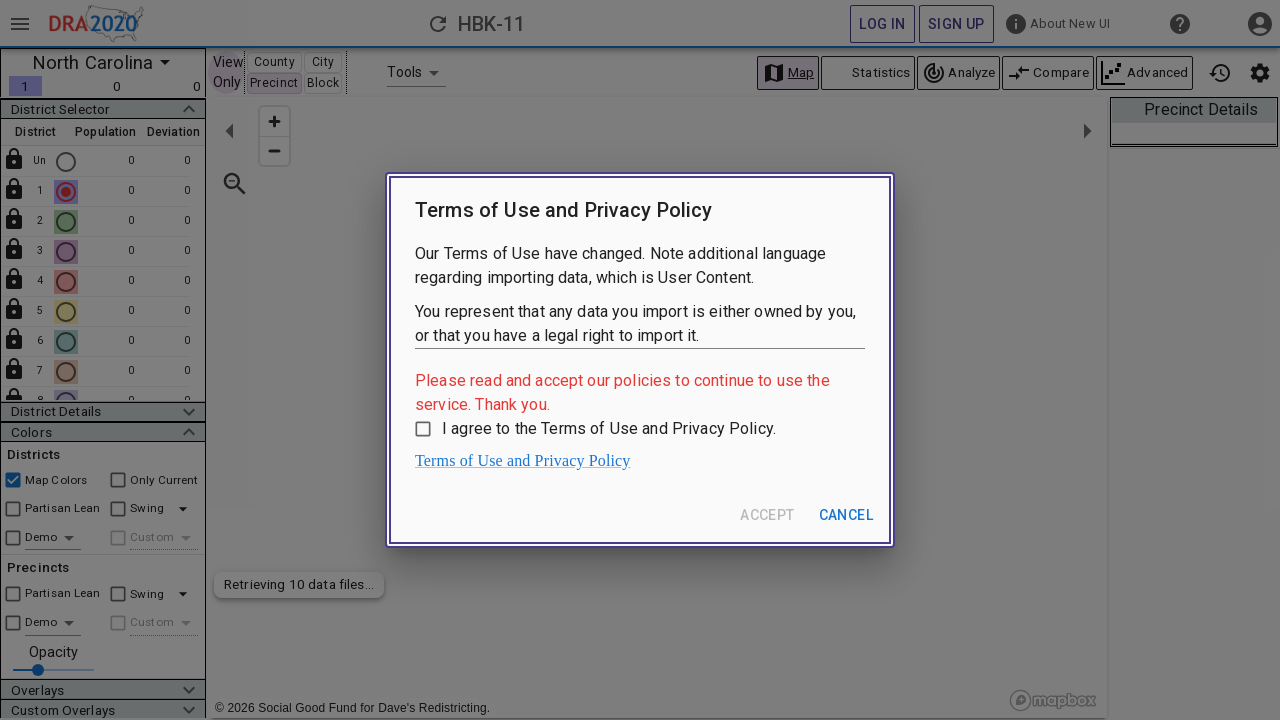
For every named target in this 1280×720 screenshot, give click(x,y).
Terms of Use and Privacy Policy (523, 460)
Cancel (846, 515)
